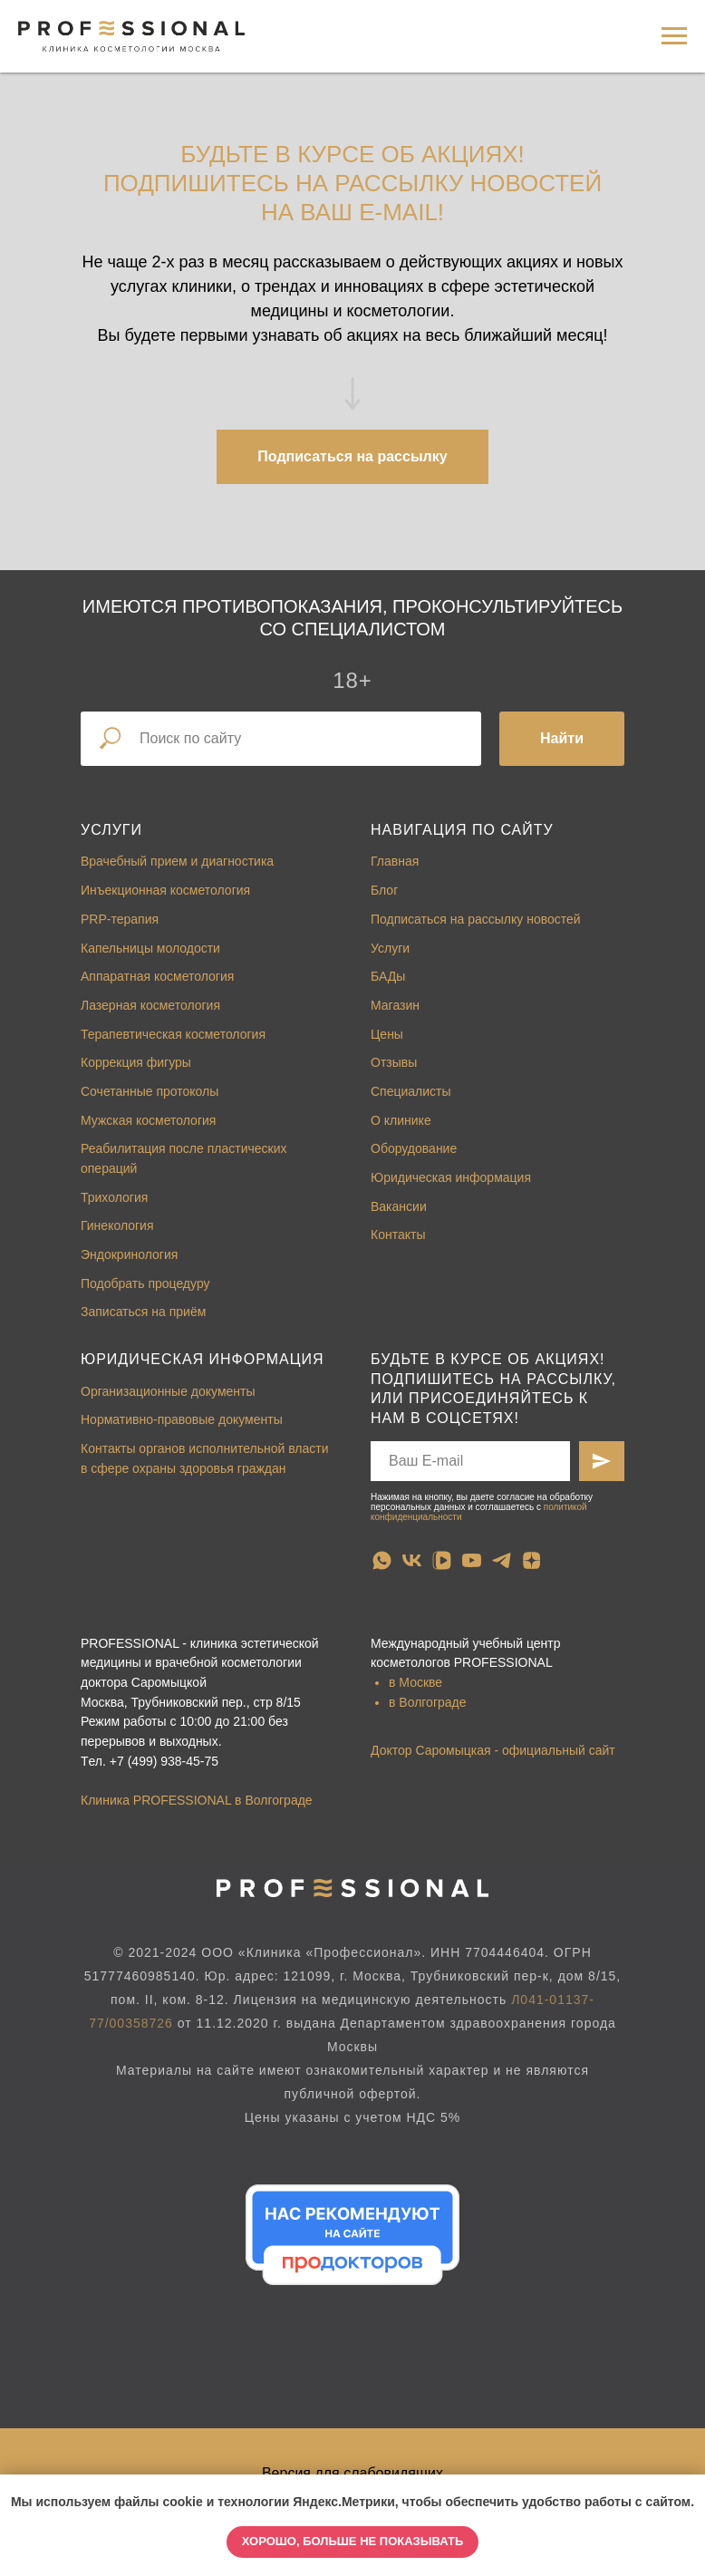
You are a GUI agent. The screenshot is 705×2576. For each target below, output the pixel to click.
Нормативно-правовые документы (182, 1419)
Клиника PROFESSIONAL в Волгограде (197, 1800)
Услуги (111, 830)
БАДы (388, 976)
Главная (395, 861)
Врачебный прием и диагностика (177, 861)
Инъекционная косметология (165, 890)
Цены (387, 1034)
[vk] (412, 1560)
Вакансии (399, 1206)
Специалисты (411, 1091)
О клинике (401, 1120)
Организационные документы (168, 1391)
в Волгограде (428, 1702)
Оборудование (414, 1148)
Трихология (114, 1197)
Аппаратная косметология (157, 976)
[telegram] (501, 1560)
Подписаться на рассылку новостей (476, 919)
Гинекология (117, 1225)
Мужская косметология (148, 1120)
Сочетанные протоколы (149, 1091)
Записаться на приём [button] (143, 1311)
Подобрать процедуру (145, 1283)
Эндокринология (129, 1254)
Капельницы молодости (150, 948)
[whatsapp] (382, 1560)
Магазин (395, 1005)
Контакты (398, 1234)
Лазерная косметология (150, 1005)
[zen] (531, 1560)
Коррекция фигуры (136, 1062)
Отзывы (394, 1062)
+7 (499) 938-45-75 (164, 1761)
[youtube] (471, 1560)
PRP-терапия (120, 919)
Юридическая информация (451, 1177)
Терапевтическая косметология (173, 1034)
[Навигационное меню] (674, 36)
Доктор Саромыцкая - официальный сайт (493, 1750)
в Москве (415, 1682)
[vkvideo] (441, 1560)
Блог (384, 890)
